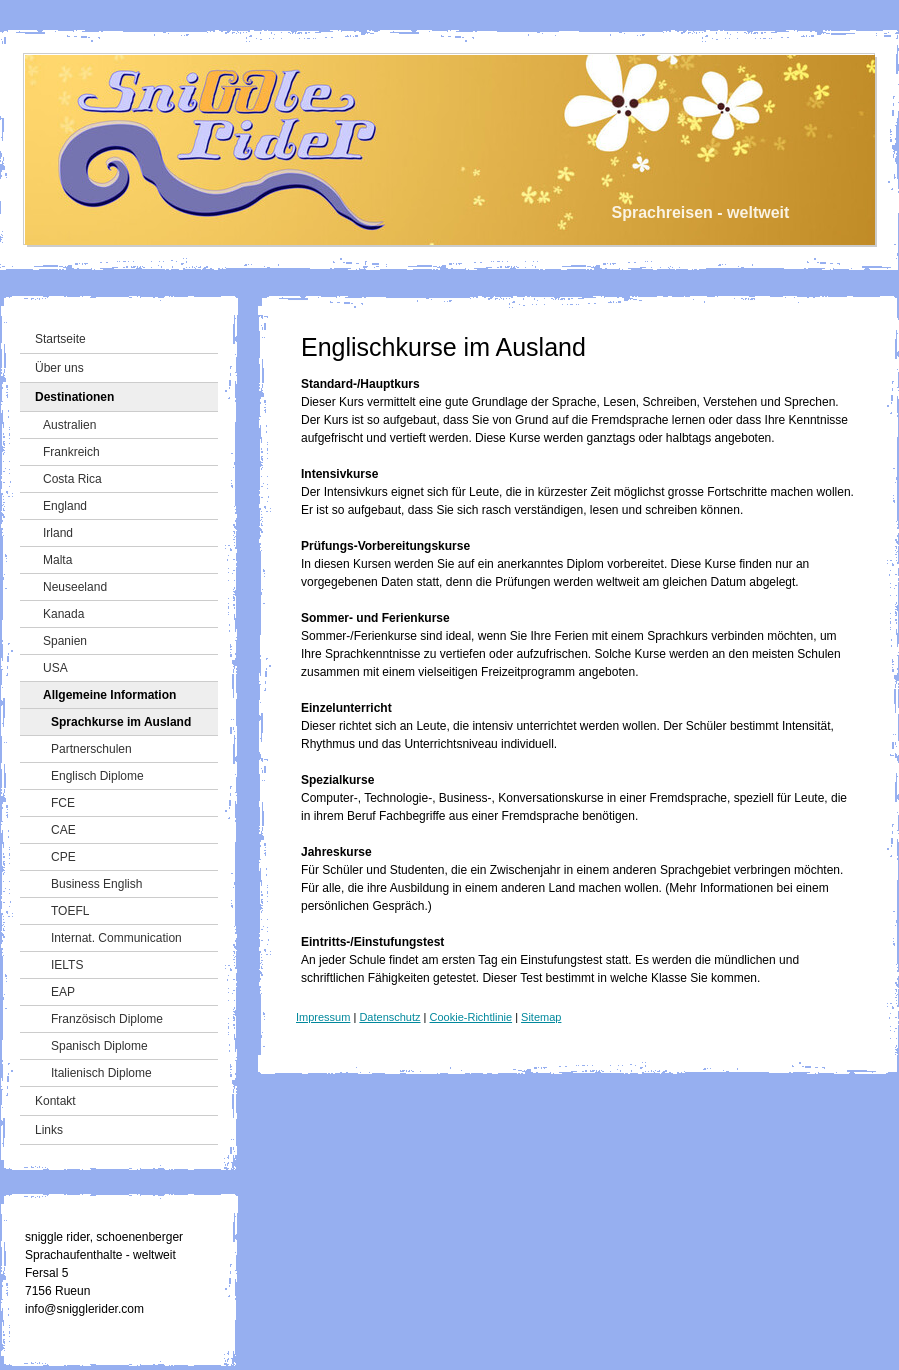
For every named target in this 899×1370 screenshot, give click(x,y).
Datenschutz (389, 1017)
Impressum (323, 1017)
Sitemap (541, 1017)
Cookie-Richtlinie (471, 1017)
